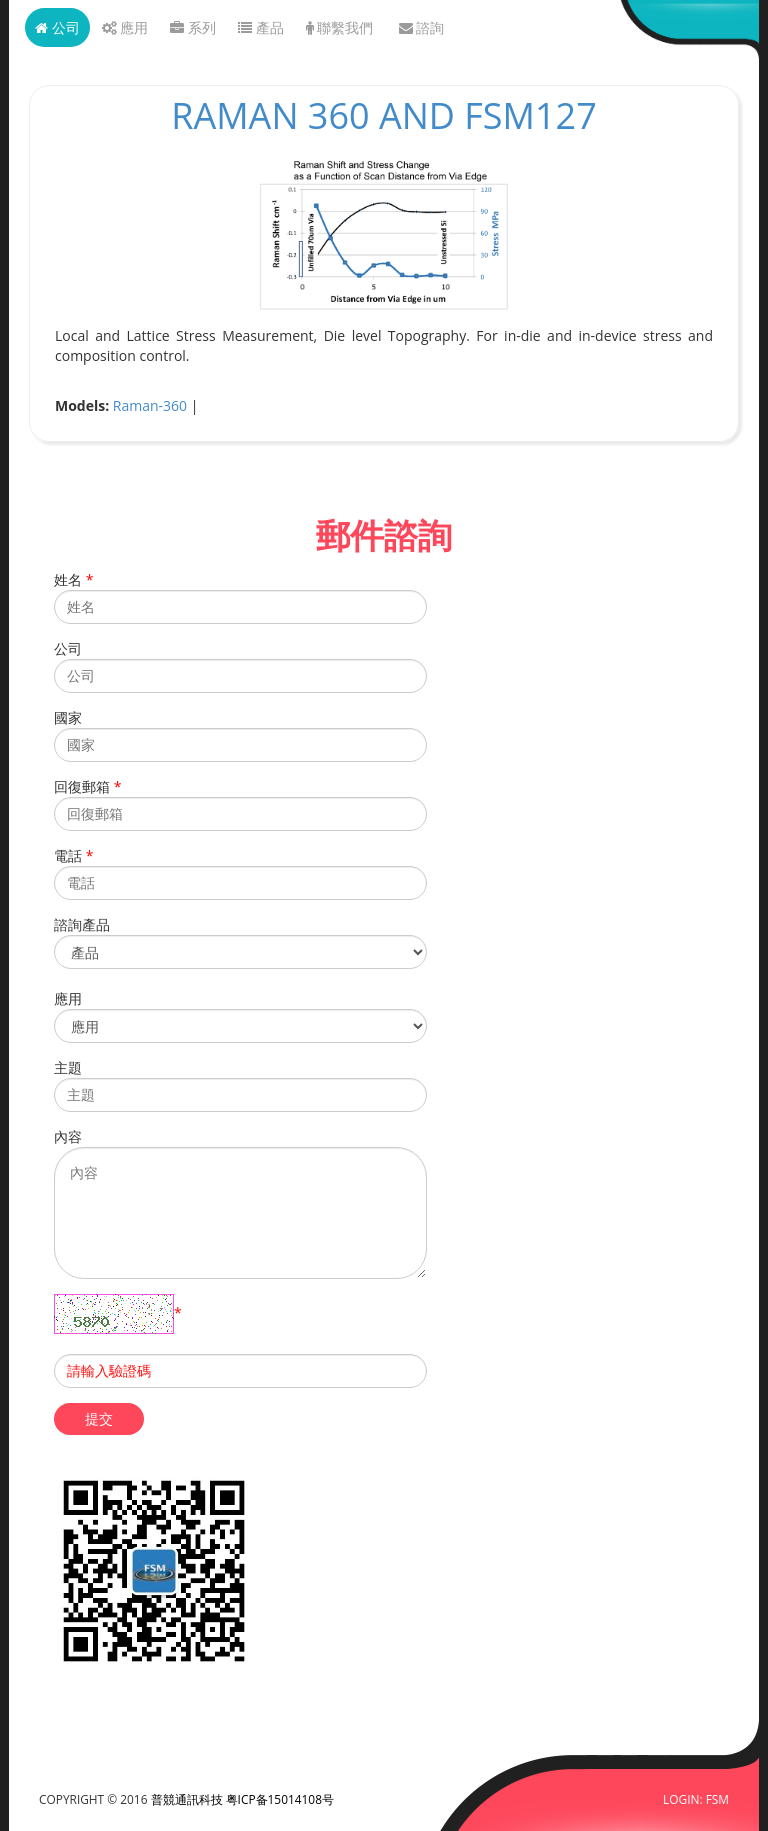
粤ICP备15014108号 (280, 1799)
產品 (261, 27)
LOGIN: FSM (696, 1799)
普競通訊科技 (188, 1799)
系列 (193, 27)
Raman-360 (150, 405)
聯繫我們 (340, 27)
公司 (57, 27)
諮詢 (422, 27)
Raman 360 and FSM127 (383, 115)
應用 (125, 27)
